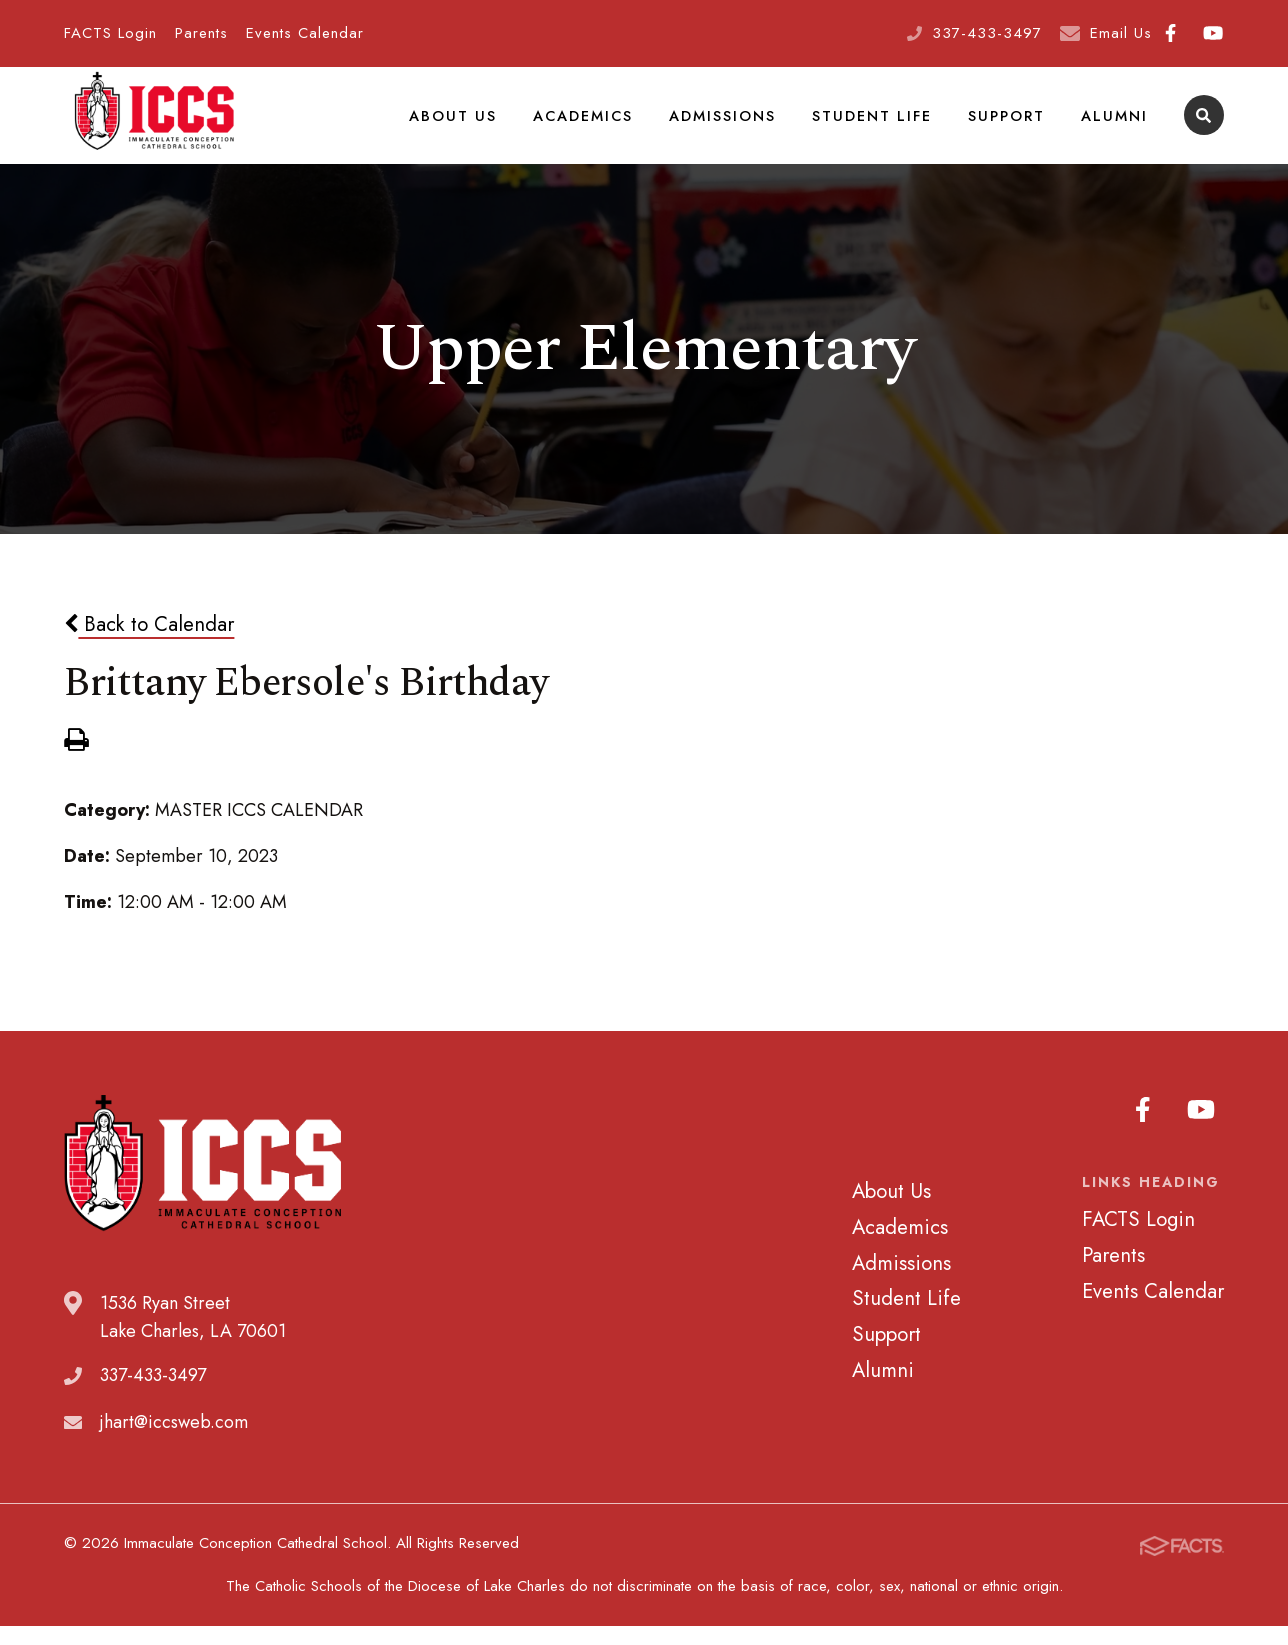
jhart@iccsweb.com (174, 1441)
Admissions (727, 124)
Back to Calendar (149, 644)
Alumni (1115, 124)
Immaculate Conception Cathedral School (154, 125)
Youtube (1213, 33)
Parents (201, 33)
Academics (588, 124)
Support (1009, 124)
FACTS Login (110, 33)
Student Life (876, 124)
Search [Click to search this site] (1203, 125)
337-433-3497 (987, 33)
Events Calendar (305, 33)
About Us (459, 124)
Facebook (1170, 33)
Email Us (1121, 33)
